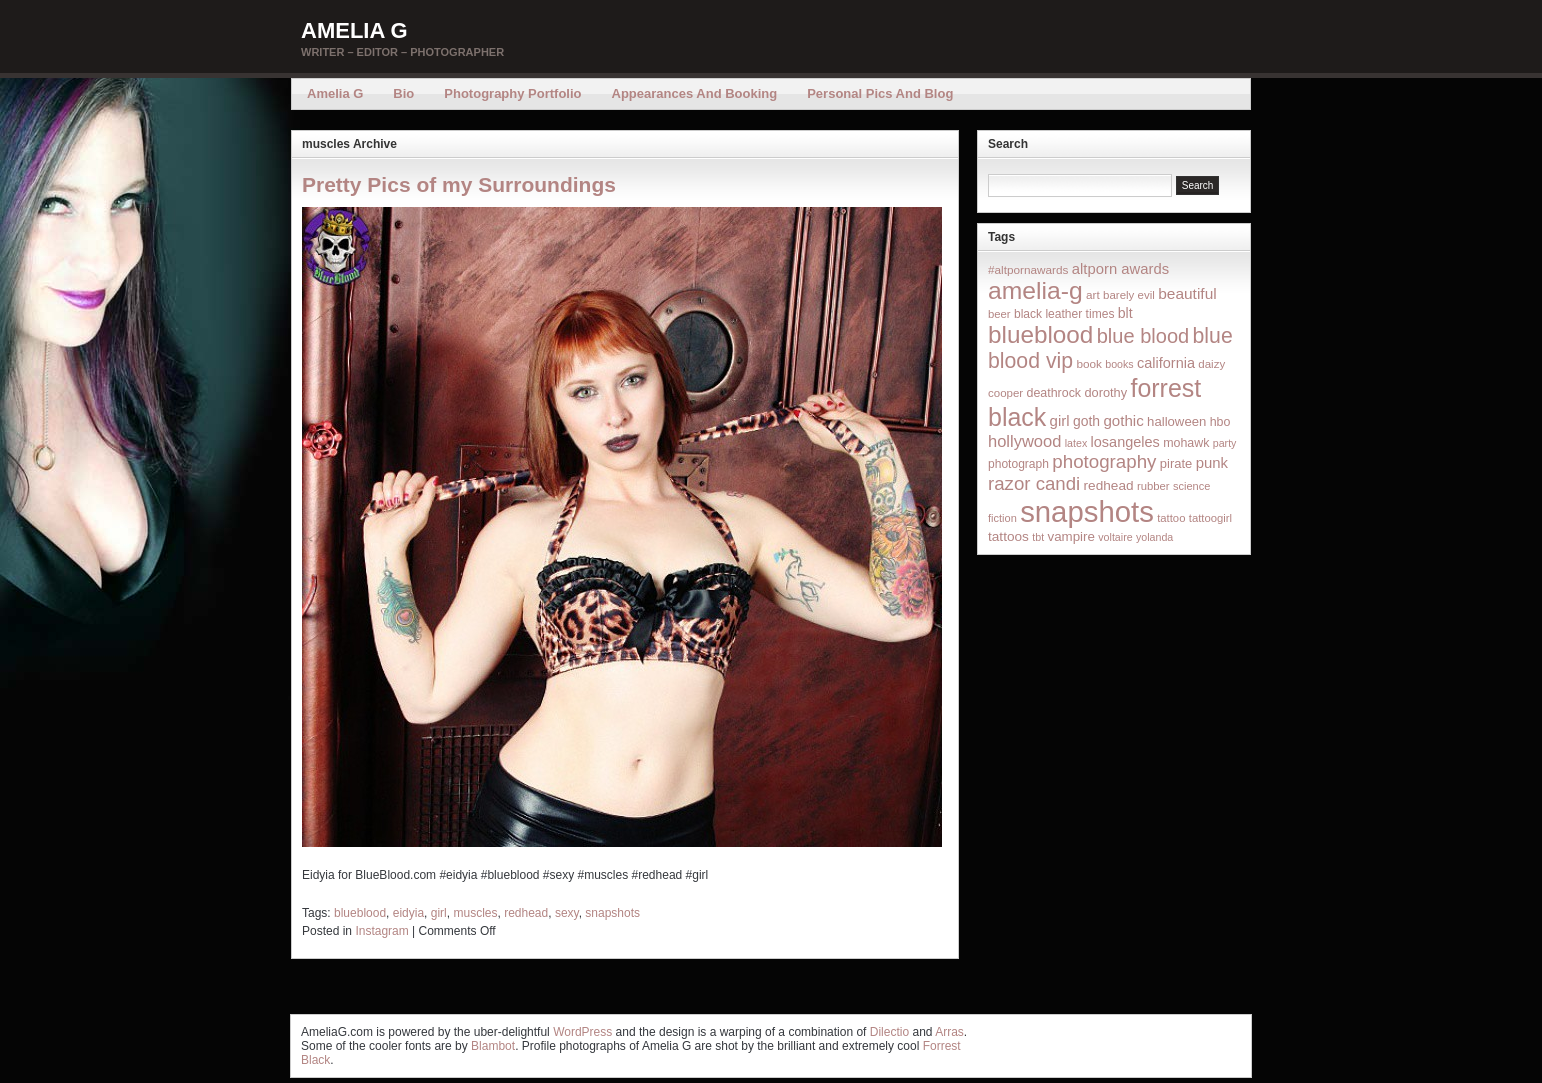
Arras (949, 1032)
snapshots (612, 913)
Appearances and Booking (695, 93)
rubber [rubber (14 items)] (1153, 486)
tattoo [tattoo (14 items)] (1171, 518)
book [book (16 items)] (1089, 363)
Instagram (381, 931)
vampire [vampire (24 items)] (1070, 536)
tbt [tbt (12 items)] (1038, 537)
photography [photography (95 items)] (1104, 461)
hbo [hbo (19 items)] (1220, 422)
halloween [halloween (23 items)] (1176, 421)
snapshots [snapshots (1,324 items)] (1087, 511)
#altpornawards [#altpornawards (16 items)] (1028, 269)
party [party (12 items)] (1225, 443)
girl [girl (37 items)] (1060, 420)
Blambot (493, 1046)
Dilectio (889, 1032)
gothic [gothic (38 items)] (1123, 420)
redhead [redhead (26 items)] (1109, 485)
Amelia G (354, 30)
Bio (403, 93)
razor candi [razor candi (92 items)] (1034, 483)
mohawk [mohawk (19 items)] (1186, 443)
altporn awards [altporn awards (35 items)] (1120, 269)
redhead (526, 913)
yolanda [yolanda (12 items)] (1154, 537)
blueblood (360, 913)
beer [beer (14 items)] (999, 314)
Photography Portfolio (512, 93)
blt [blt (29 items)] (1125, 313)
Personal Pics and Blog (880, 93)
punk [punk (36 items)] (1212, 462)
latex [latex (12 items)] (1076, 443)
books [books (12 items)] (1119, 364)
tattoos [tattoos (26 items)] (1008, 536)
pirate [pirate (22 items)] (1176, 463)
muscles (475, 913)
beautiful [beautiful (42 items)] (1187, 293)
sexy (567, 913)
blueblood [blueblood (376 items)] (1040, 334)
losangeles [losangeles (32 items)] (1125, 442)
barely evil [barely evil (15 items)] (1129, 295)
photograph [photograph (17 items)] (1018, 464)
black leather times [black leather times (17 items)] (1064, 314)
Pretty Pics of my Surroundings (459, 184)
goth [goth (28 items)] (1086, 421)
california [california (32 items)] (1166, 363)
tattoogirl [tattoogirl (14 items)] (1210, 518)
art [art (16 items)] (1093, 294)
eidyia (408, 913)
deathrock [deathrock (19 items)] (1054, 393)
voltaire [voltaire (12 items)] (1115, 537)
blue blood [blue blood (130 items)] (1143, 336)
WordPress (582, 1032)
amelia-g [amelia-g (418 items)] (1035, 290)
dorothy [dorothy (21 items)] (1105, 392)
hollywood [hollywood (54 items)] (1024, 441)
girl (439, 913)
